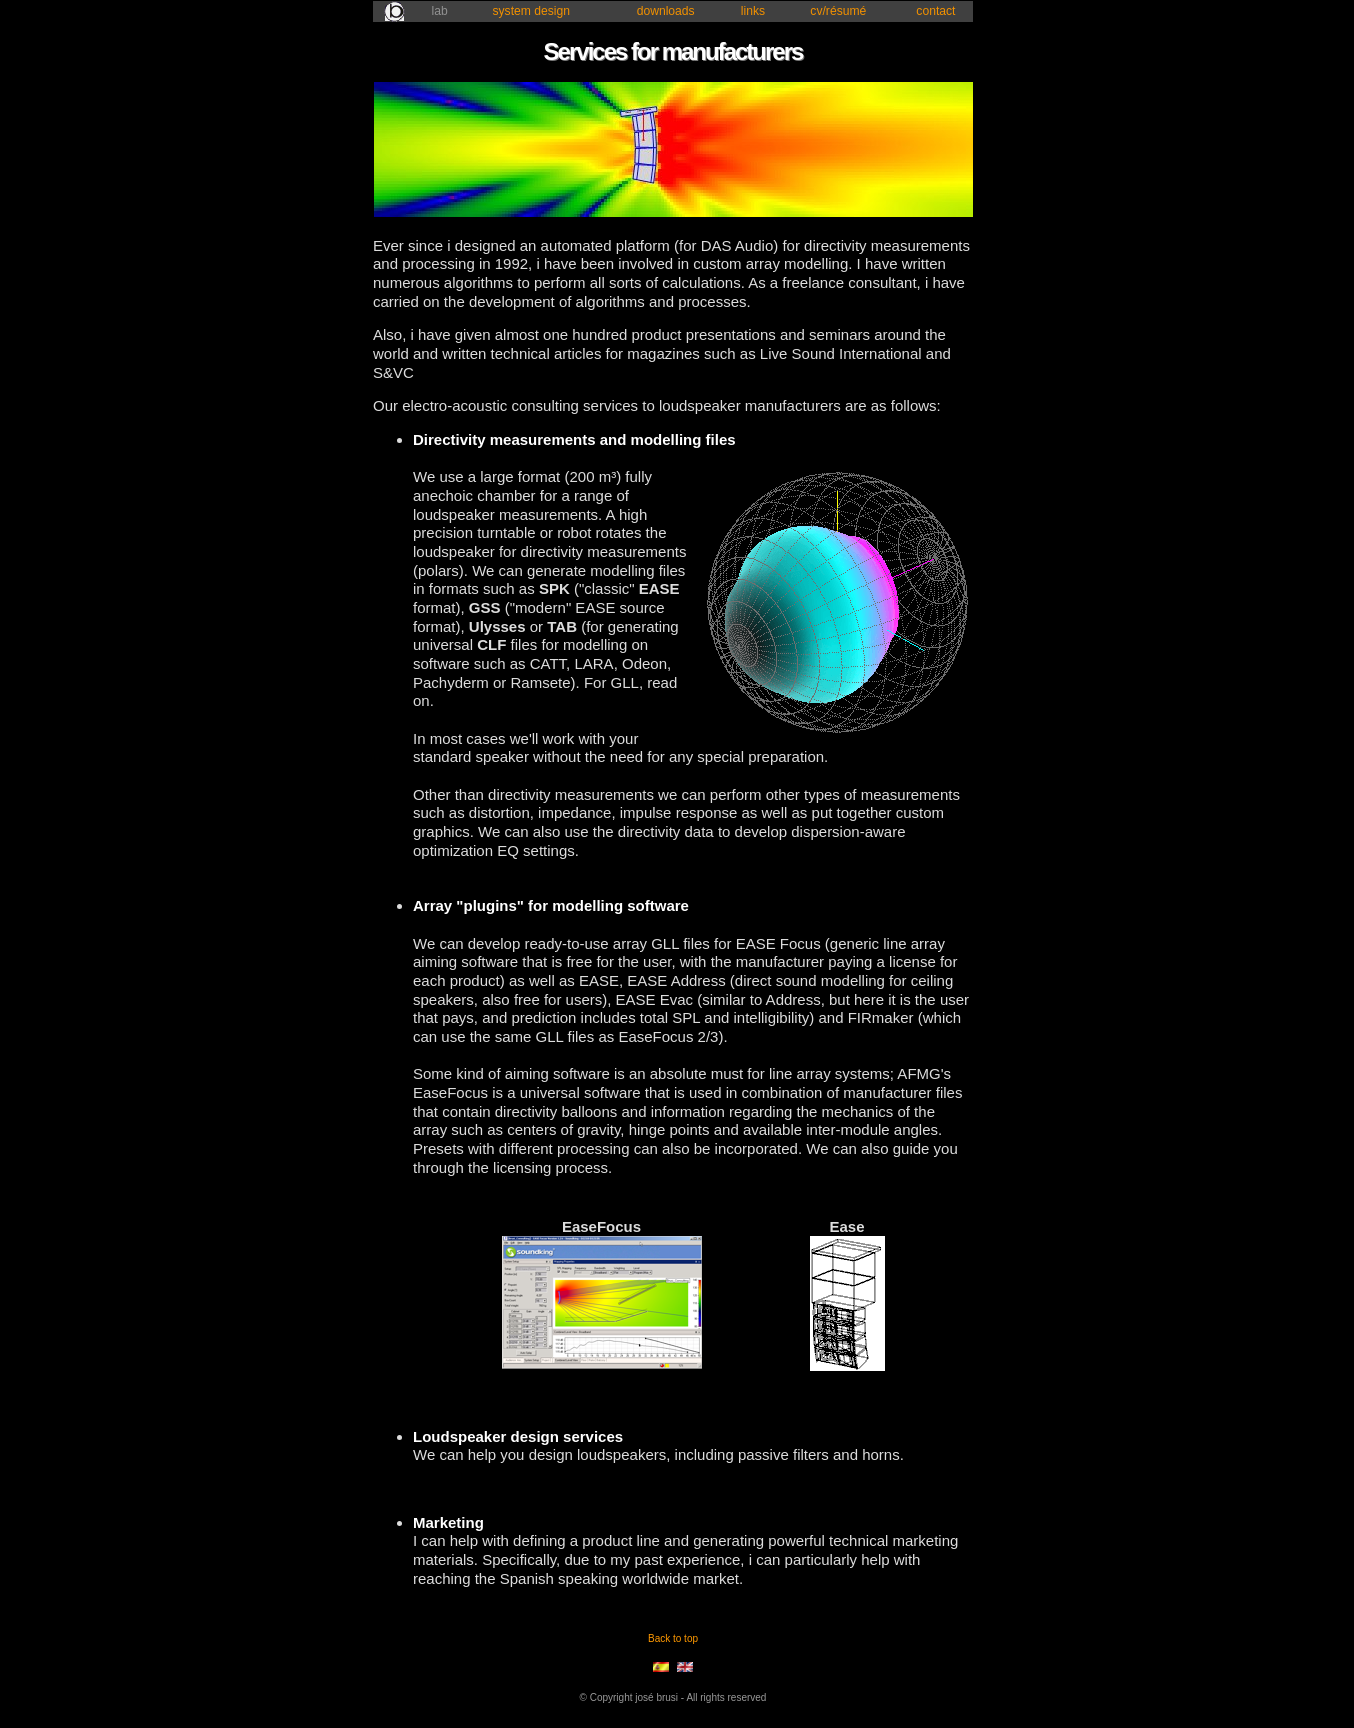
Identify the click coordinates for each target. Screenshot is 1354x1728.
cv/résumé (838, 11)
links (753, 11)
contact (935, 11)
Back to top (673, 1638)
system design (531, 11)
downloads (666, 11)
